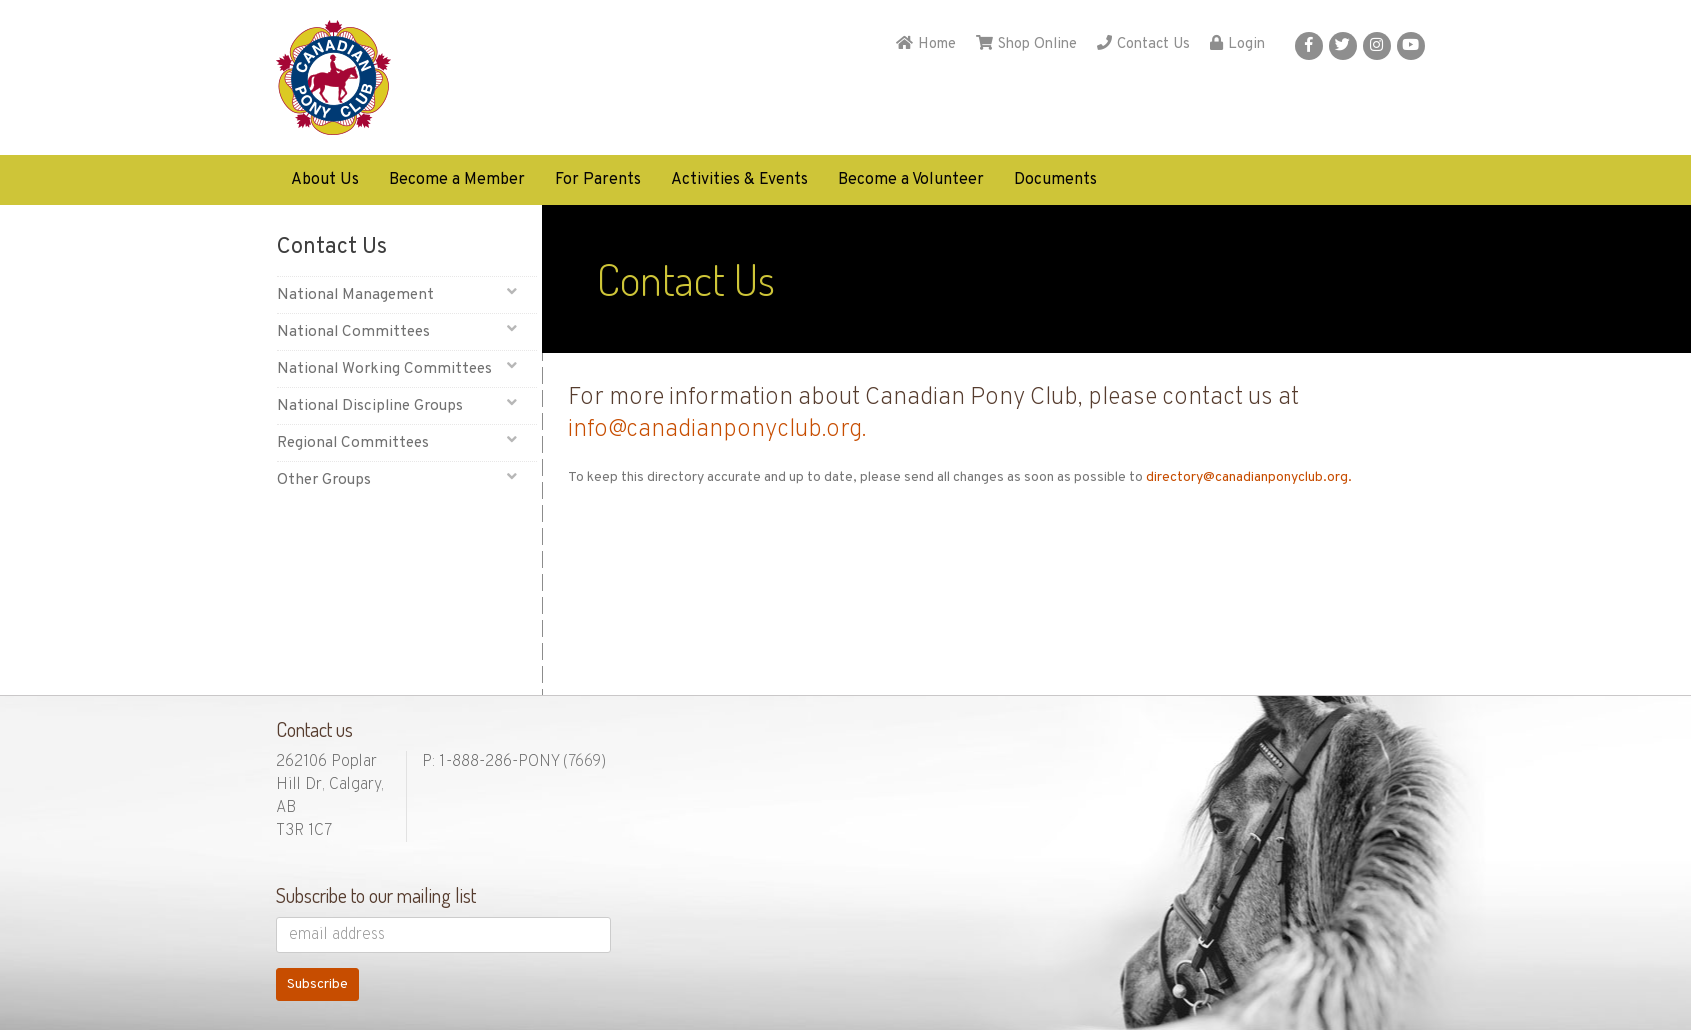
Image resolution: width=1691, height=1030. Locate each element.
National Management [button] (397, 294)
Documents (1055, 180)
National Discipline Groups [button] (397, 405)
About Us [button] (325, 180)
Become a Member (457, 180)
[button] (1309, 46)
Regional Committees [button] (397, 442)
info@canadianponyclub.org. (717, 430)
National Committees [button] (397, 331)
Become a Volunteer (911, 180)
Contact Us (1143, 44)
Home (926, 44)
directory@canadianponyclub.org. (1249, 477)
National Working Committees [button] (397, 368)
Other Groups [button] (397, 479)
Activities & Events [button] (739, 180)
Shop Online (1026, 44)
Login (1237, 44)
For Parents (598, 180)
